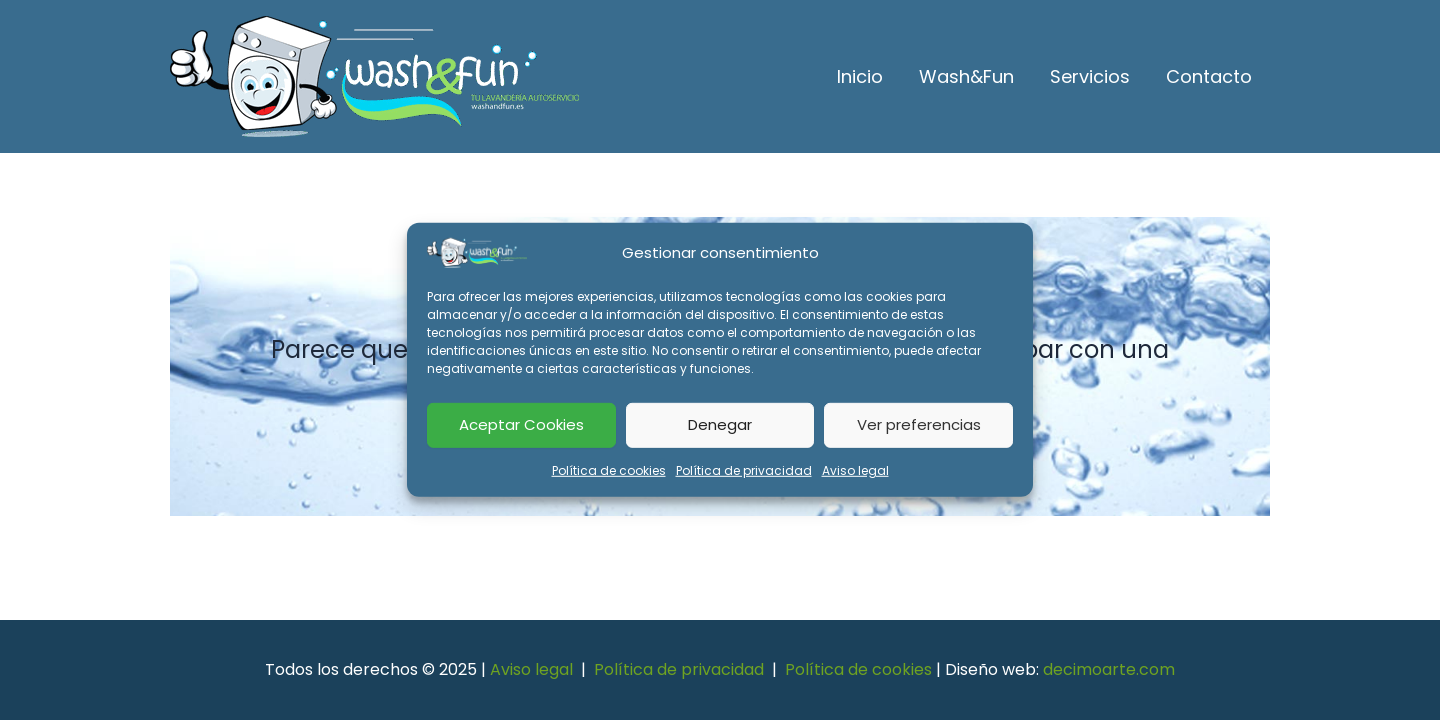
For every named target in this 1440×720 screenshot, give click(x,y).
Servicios (1090, 76)
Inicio (860, 76)
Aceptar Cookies (521, 424)
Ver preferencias (919, 424)
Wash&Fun (966, 76)
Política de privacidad (744, 469)
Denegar (720, 424)
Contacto (1209, 76)
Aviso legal (855, 469)
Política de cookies (609, 469)
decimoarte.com (1109, 669)
